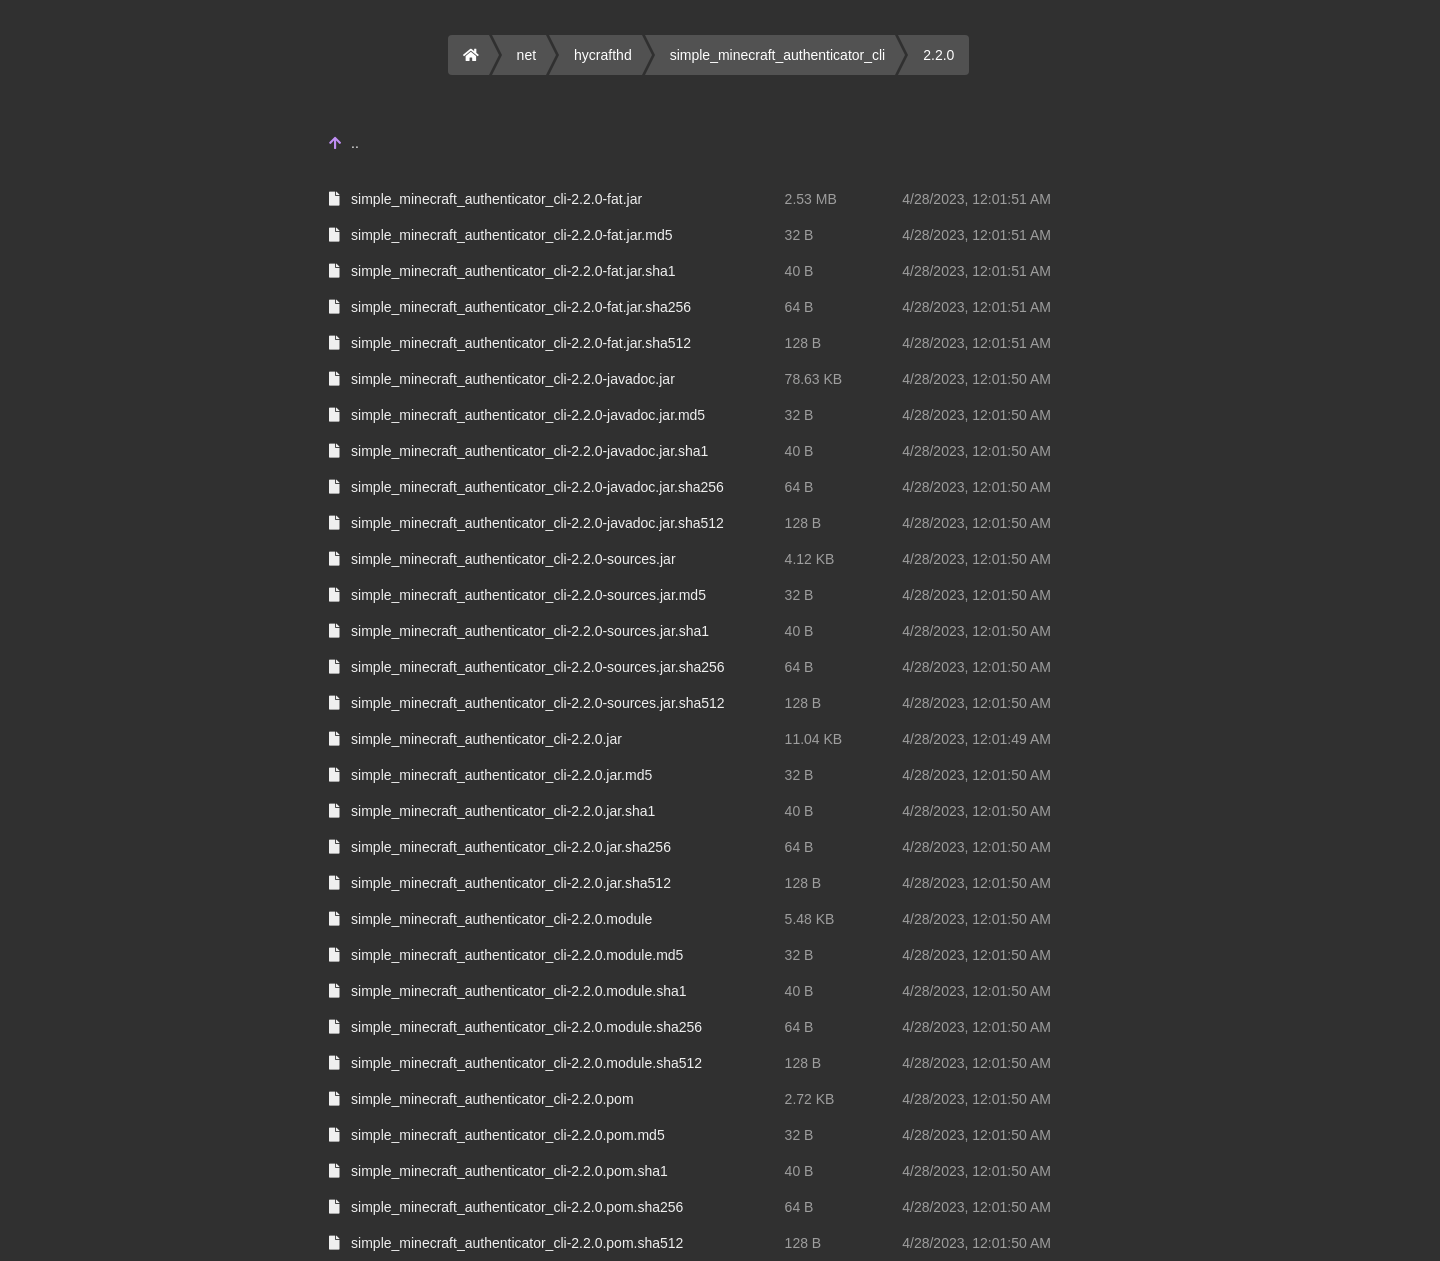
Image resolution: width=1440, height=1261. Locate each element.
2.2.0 (938, 55)
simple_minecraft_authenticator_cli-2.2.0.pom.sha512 (517, 1243)
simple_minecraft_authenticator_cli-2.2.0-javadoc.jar (513, 379)
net (526, 55)
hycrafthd (603, 55)
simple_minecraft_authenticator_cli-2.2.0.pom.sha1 (509, 1171)
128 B (803, 343)
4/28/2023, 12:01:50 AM (976, 379)
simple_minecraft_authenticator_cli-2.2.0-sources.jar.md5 (528, 595)
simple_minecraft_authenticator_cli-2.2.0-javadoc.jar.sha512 (537, 523)
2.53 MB (811, 199)
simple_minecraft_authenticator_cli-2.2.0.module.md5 (517, 955)
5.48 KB (810, 919)
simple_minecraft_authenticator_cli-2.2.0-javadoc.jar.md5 (528, 415)
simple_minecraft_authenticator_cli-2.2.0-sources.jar (513, 559)
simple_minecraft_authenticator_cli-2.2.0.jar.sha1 (503, 811)
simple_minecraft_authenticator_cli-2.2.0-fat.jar (496, 199)
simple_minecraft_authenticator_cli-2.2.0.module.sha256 (526, 1027)
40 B (799, 271)
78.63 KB (814, 379)
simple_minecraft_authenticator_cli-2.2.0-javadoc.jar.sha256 (537, 487)
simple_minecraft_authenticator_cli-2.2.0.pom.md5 (508, 1135)
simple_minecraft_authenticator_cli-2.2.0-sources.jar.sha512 (538, 703)
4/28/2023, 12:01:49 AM (976, 739)
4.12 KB (810, 559)
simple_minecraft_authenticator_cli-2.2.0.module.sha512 (526, 1063)
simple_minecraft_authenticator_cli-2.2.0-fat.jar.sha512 (521, 343)
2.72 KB (810, 1099)
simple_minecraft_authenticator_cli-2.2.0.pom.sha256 (517, 1207)
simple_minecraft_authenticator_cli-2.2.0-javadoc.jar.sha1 (529, 451)
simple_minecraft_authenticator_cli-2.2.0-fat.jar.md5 (511, 235)
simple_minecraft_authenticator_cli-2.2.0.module (501, 919)
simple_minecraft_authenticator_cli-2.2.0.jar (486, 739)
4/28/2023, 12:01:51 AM (976, 199)
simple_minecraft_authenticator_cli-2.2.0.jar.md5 (501, 775)
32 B (799, 235)
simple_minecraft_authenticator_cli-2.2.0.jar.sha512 (511, 883)
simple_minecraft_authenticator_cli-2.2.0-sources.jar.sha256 (538, 667)
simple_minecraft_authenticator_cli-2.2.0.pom (492, 1099)
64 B (799, 307)
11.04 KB (814, 739)
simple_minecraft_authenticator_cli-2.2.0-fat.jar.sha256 (521, 307)
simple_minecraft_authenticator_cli (778, 55)
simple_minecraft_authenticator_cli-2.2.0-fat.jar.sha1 (513, 271)
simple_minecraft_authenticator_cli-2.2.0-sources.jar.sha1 (530, 631)
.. (355, 143)
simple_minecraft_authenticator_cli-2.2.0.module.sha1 (518, 991)
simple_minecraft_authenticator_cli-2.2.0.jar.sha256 (511, 847)
